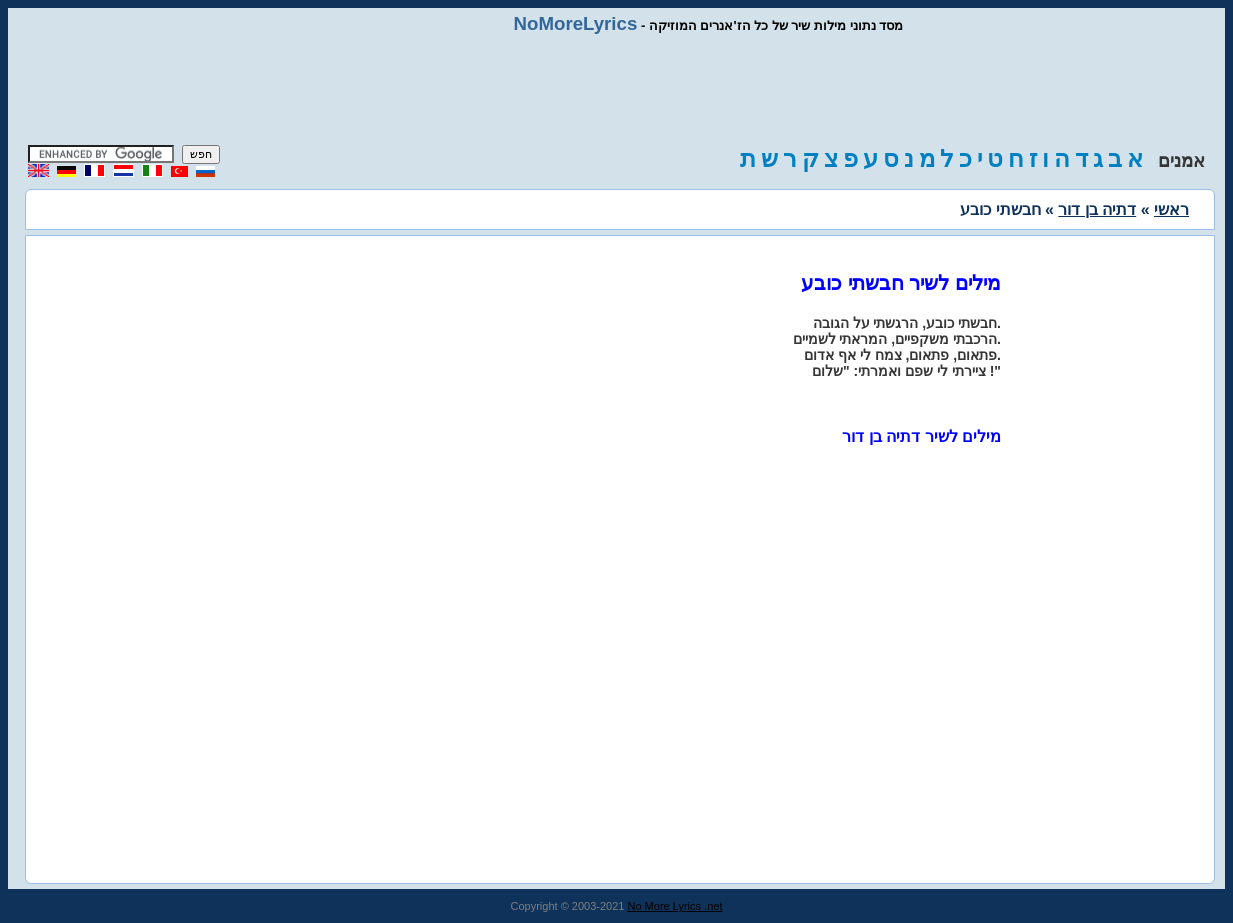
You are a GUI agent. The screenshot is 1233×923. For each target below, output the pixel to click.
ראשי (1171, 209)
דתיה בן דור (1097, 209)
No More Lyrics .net (675, 906)
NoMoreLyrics (576, 23)
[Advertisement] (617, 90)
